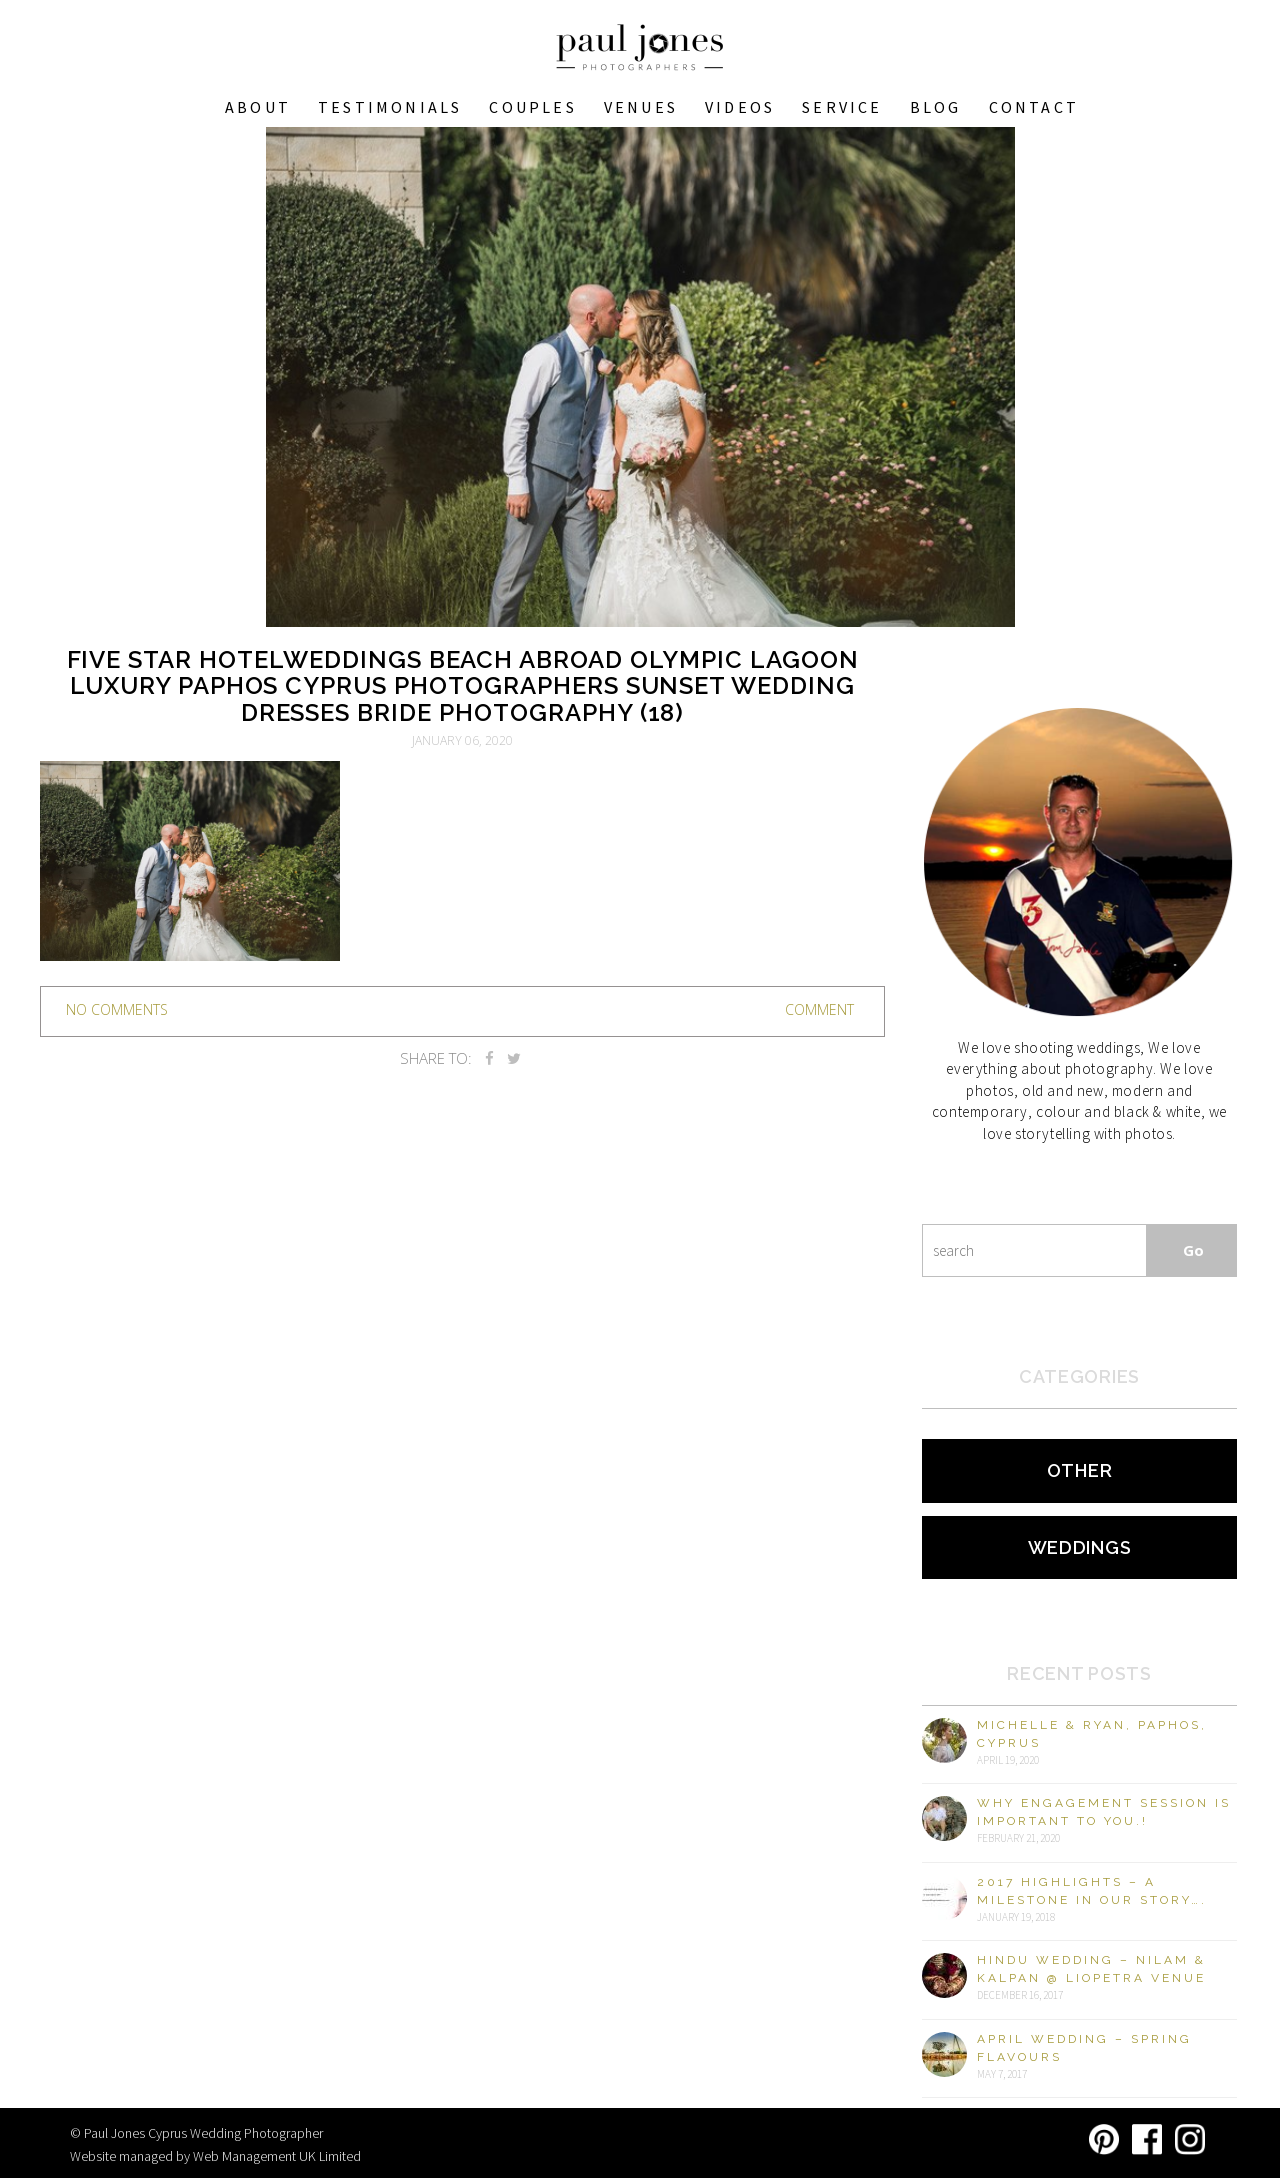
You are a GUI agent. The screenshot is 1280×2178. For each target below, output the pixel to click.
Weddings (1080, 1547)
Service (842, 107)
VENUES (641, 107)
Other (1080, 1470)
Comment (819, 1009)
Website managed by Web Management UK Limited (215, 2156)
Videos (740, 107)
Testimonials (390, 107)
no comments (117, 1009)
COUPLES (532, 107)
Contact (1034, 107)
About (258, 107)
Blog (936, 107)
